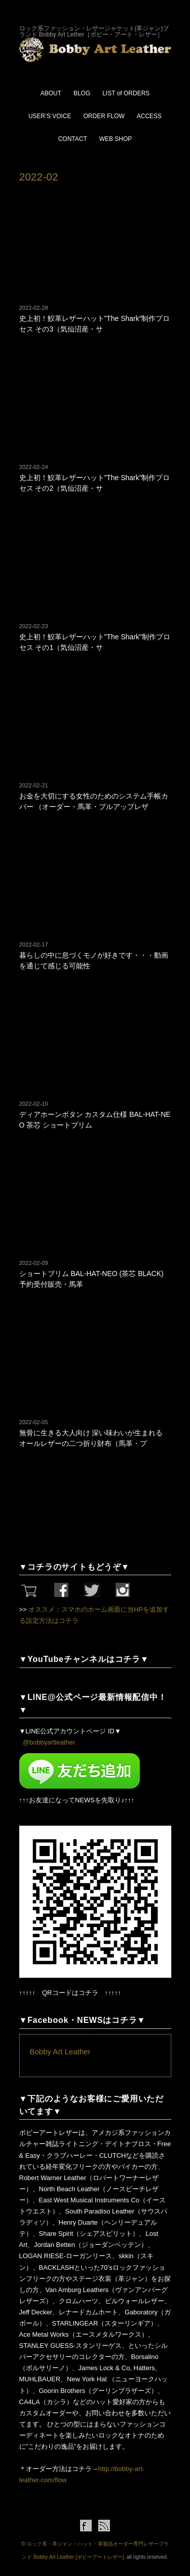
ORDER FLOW (103, 116)
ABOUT (51, 93)
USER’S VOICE (49, 116)
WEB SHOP (115, 138)
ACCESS (149, 116)
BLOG (81, 93)
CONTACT (72, 138)
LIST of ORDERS (125, 93)
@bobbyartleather (49, 1742)
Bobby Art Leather (60, 2051)
